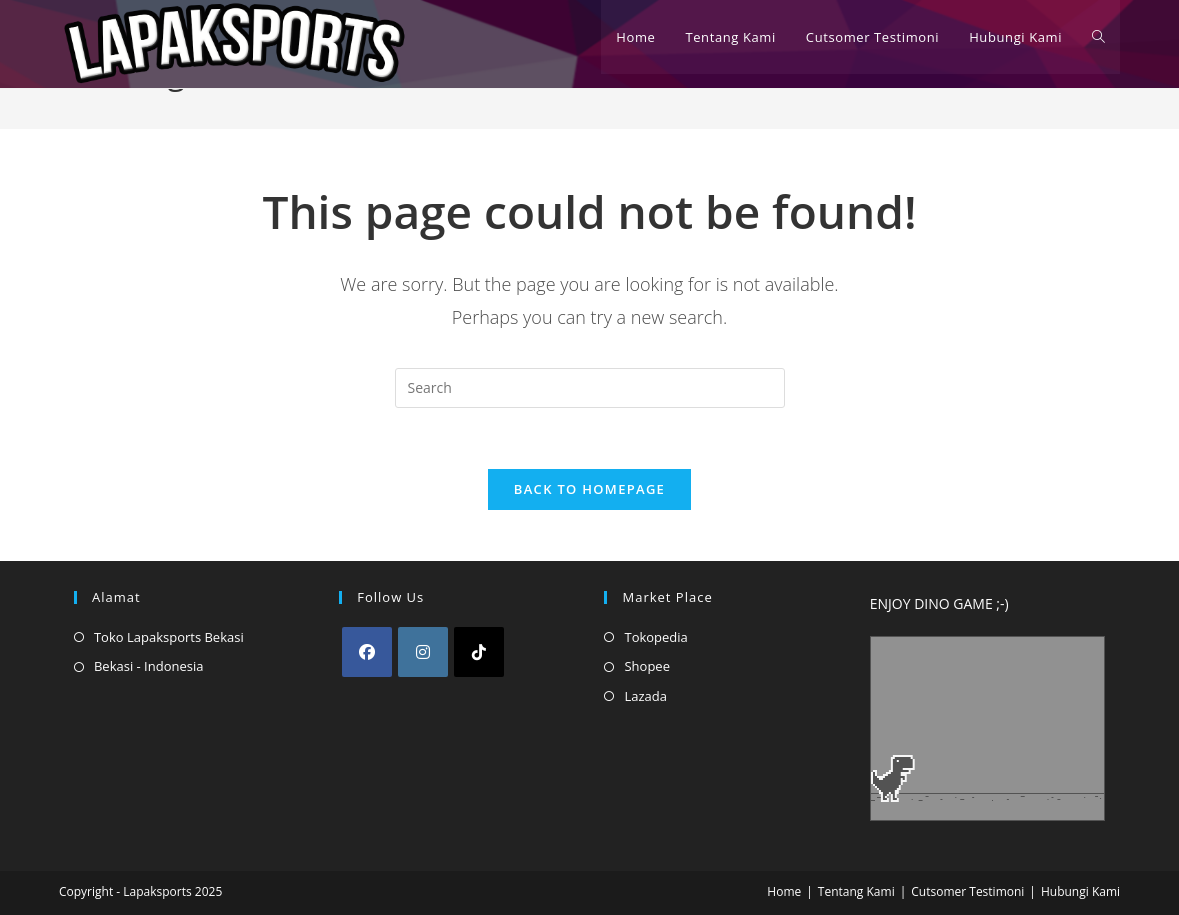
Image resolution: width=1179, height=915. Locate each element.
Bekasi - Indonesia (149, 666)
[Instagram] (423, 652)
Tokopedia (655, 637)
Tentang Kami (856, 891)
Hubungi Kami (1080, 891)
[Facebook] (367, 652)
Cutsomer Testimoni (967, 891)
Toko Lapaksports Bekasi (169, 637)
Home (784, 891)
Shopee (646, 666)
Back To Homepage (589, 489)
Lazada (645, 696)
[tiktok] (479, 652)
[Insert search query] (590, 388)
